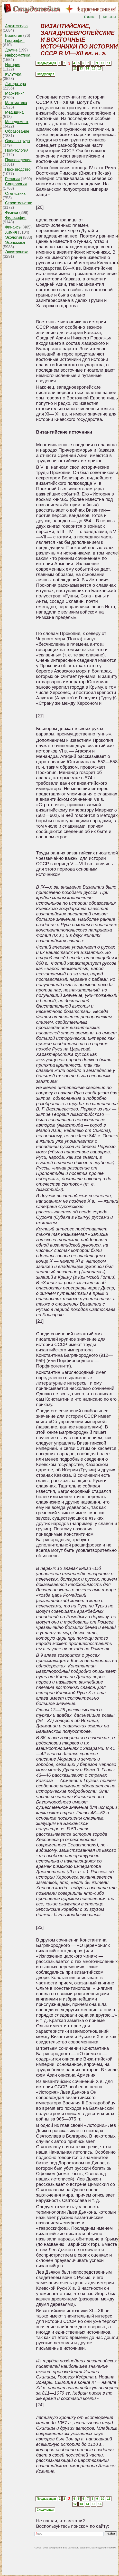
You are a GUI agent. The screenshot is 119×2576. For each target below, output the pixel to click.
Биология (13, 35)
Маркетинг (14, 93)
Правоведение (18, 160)
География (15, 41)
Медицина (14, 112)
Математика (16, 103)
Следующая (45, 74)
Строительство (18, 203)
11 (108, 63)
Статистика (15, 193)
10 (102, 63)
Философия (15, 218)
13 (81, 68)
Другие (11, 50)
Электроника (16, 252)
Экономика (15, 242)
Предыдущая (46, 63)
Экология (13, 237)
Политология (16, 150)
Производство (17, 169)
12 (74, 68)
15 (93, 68)
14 (87, 68)
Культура (13, 74)
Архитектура (16, 26)
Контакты (109, 17)
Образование (17, 131)
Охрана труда (17, 141)
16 (99, 68)
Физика (11, 212)
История (12, 65)
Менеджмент (16, 122)
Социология (16, 184)
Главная (89, 17)
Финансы (13, 227)
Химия (11, 232)
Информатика (17, 55)
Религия (12, 179)
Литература (15, 84)
